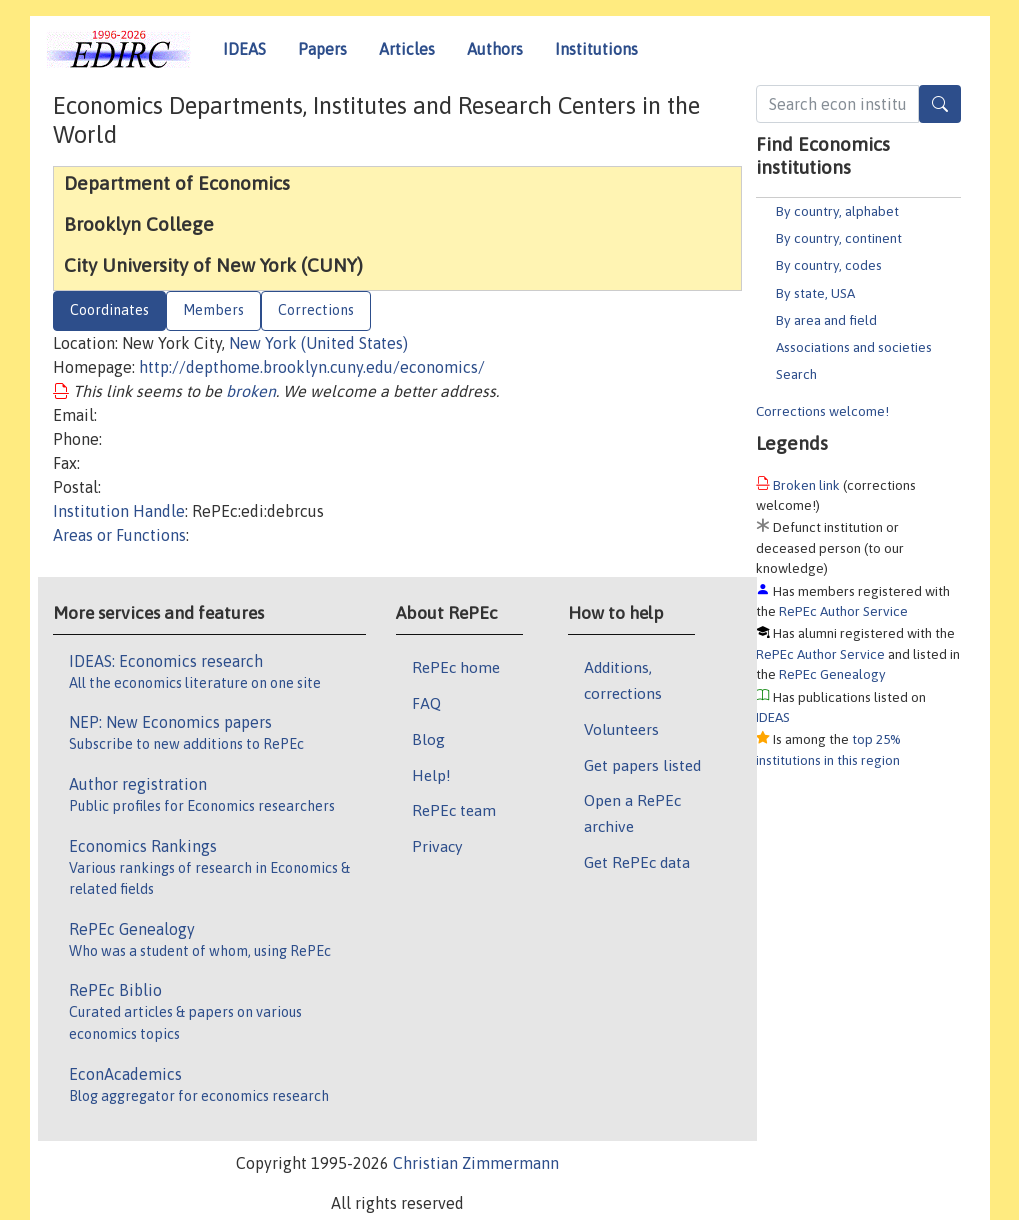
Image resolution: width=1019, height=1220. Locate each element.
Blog (428, 739)
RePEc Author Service (843, 611)
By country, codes (829, 265)
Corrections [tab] (316, 310)
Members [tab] (213, 310)
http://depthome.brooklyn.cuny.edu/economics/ (312, 367)
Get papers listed (642, 765)
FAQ (426, 703)
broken (251, 391)
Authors (495, 49)
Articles (407, 49)
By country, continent (839, 238)
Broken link (806, 485)
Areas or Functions (119, 535)
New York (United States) (318, 343)
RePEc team (454, 810)
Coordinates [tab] (109, 310)
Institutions (596, 49)
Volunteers (621, 729)
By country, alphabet (837, 211)
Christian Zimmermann (476, 1163)
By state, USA (815, 293)
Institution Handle (119, 511)
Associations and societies (854, 347)
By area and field (826, 320)
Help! (431, 775)
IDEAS (244, 49)
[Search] (940, 104)
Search (796, 374)
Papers (322, 49)
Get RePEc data (637, 862)
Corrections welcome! (822, 411)
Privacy (437, 846)
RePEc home (456, 667)
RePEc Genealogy (832, 674)
